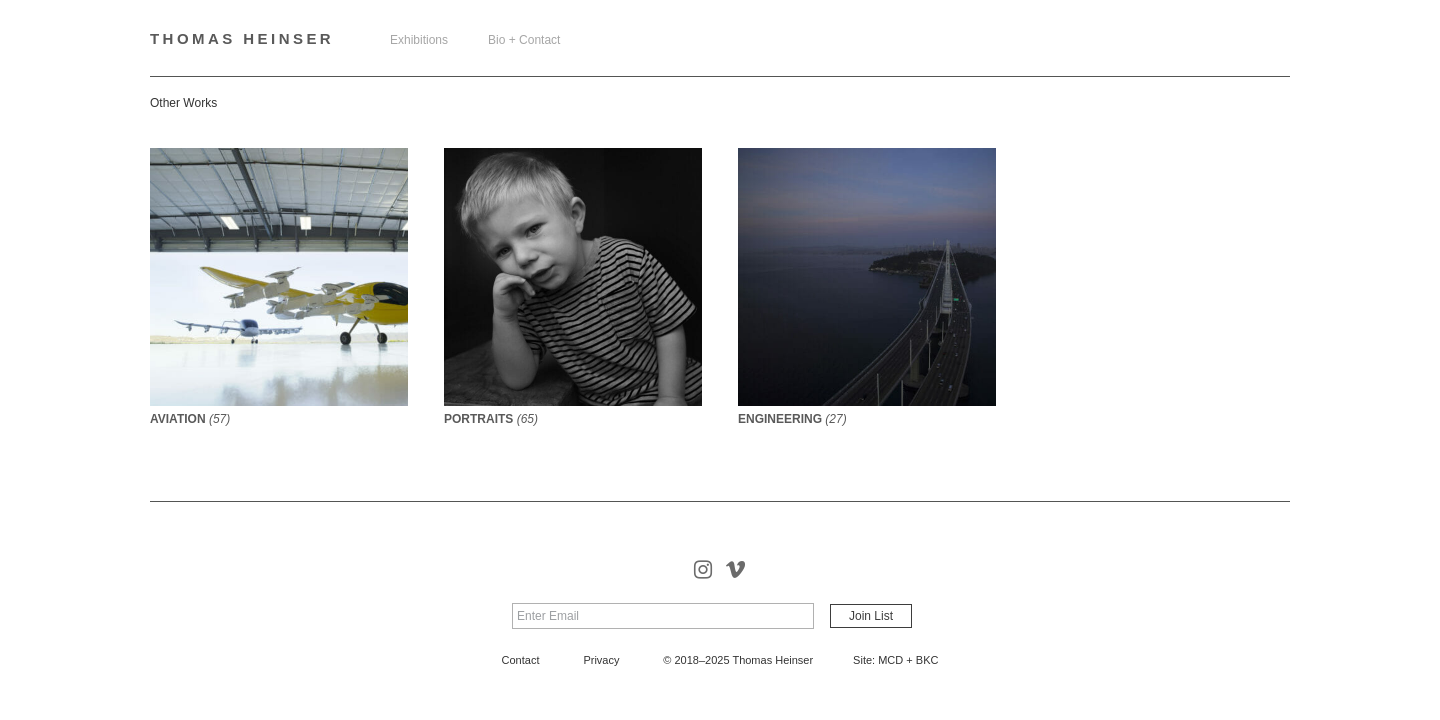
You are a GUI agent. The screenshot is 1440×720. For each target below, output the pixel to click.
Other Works (183, 103)
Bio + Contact (524, 40)
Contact (521, 660)
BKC (927, 660)
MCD (890, 660)
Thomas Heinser (242, 38)
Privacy (601, 660)
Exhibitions (419, 40)
